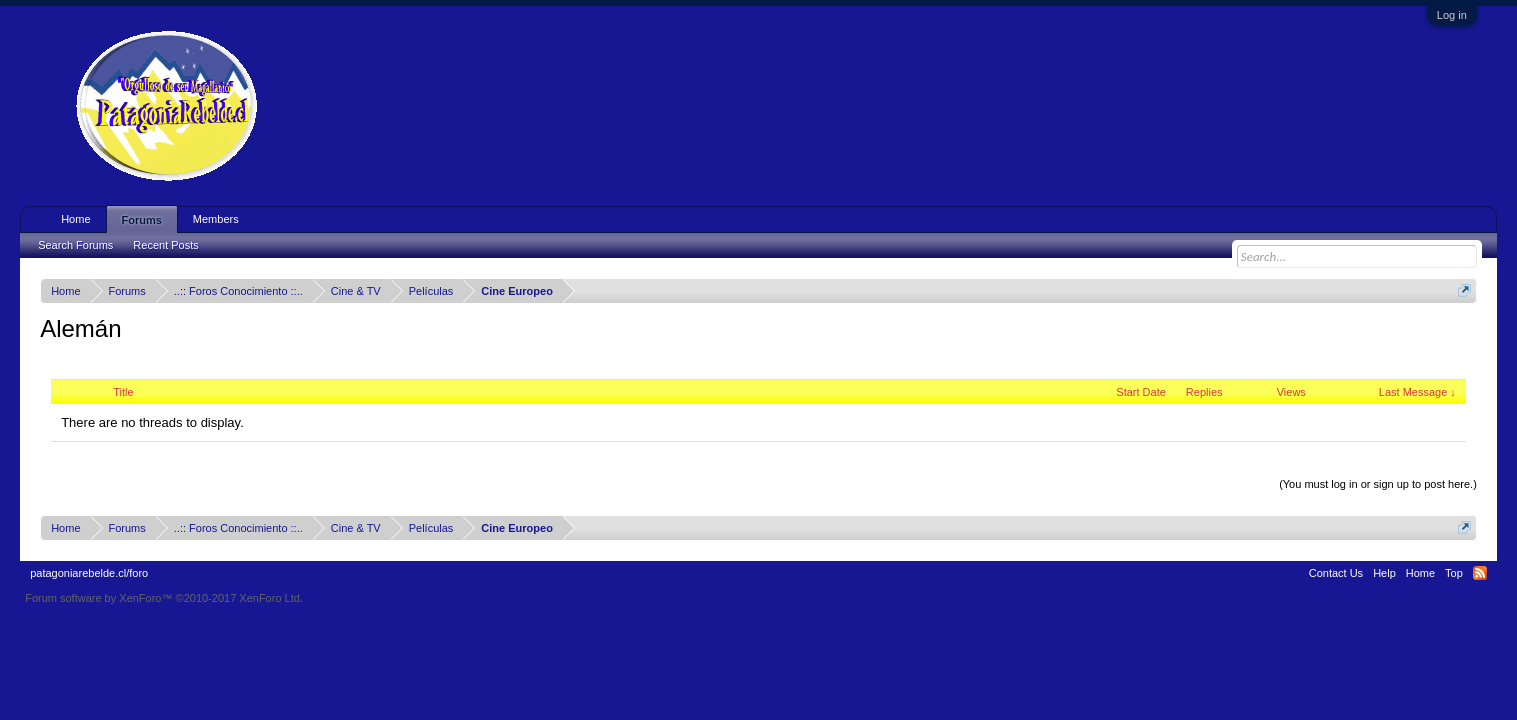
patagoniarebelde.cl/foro (89, 573)
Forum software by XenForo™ (164, 598)
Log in (1452, 15)
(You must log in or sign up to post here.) (1378, 484)
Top (1454, 573)
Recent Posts (165, 245)
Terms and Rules (1450, 598)
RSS (1480, 573)
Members (216, 219)
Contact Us (1336, 573)
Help (1384, 573)
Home (75, 219)
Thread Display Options (758, 460)
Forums (142, 220)
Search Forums (75, 245)
